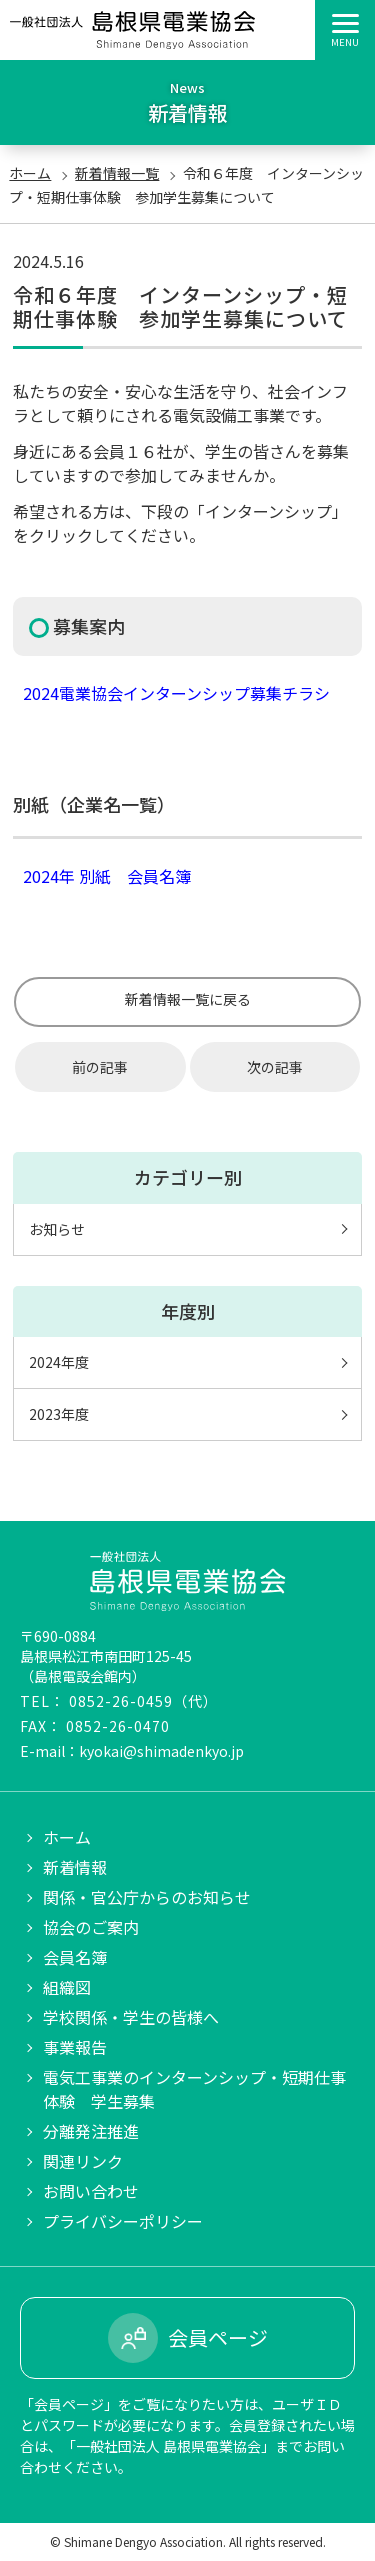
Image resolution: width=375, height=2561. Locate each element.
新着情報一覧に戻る (188, 999)
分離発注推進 (91, 2131)
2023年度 (59, 1414)
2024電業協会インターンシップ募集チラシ (176, 693)
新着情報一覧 (117, 173)
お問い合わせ (91, 2191)
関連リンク (83, 2161)
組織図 (67, 1987)
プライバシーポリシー (123, 2221)
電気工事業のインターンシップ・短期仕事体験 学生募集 (194, 2089)
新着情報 (75, 1867)
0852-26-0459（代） (143, 1701)
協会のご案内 (91, 1927)
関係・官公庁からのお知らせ (147, 1897)
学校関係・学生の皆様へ (131, 2017)
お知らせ (57, 1229)
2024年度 (59, 1362)
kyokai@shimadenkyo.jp (161, 1751)
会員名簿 (75, 1957)
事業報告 (75, 2047)
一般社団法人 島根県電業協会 (132, 30)
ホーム (30, 173)
